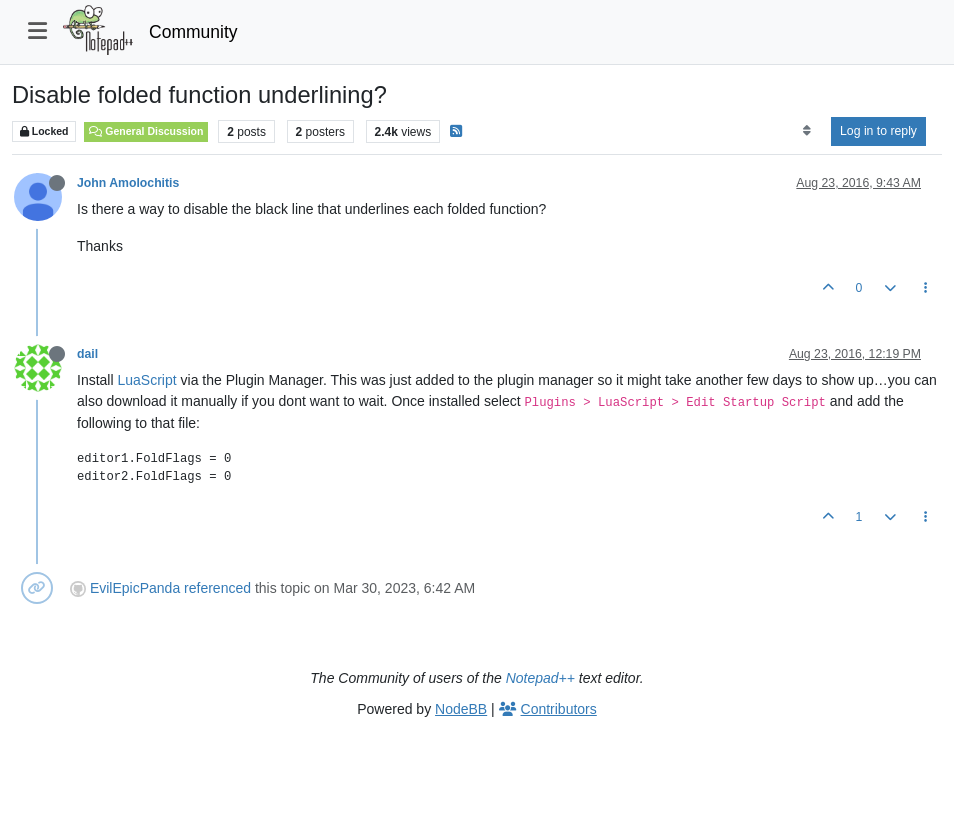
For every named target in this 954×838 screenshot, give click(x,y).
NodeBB (461, 709)
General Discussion (146, 131)
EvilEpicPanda (135, 588)
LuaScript (146, 380)
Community (193, 32)
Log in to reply (878, 131)
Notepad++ (540, 678)
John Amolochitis (128, 183)
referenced (217, 588)
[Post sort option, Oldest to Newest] (806, 131)
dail (87, 354)
